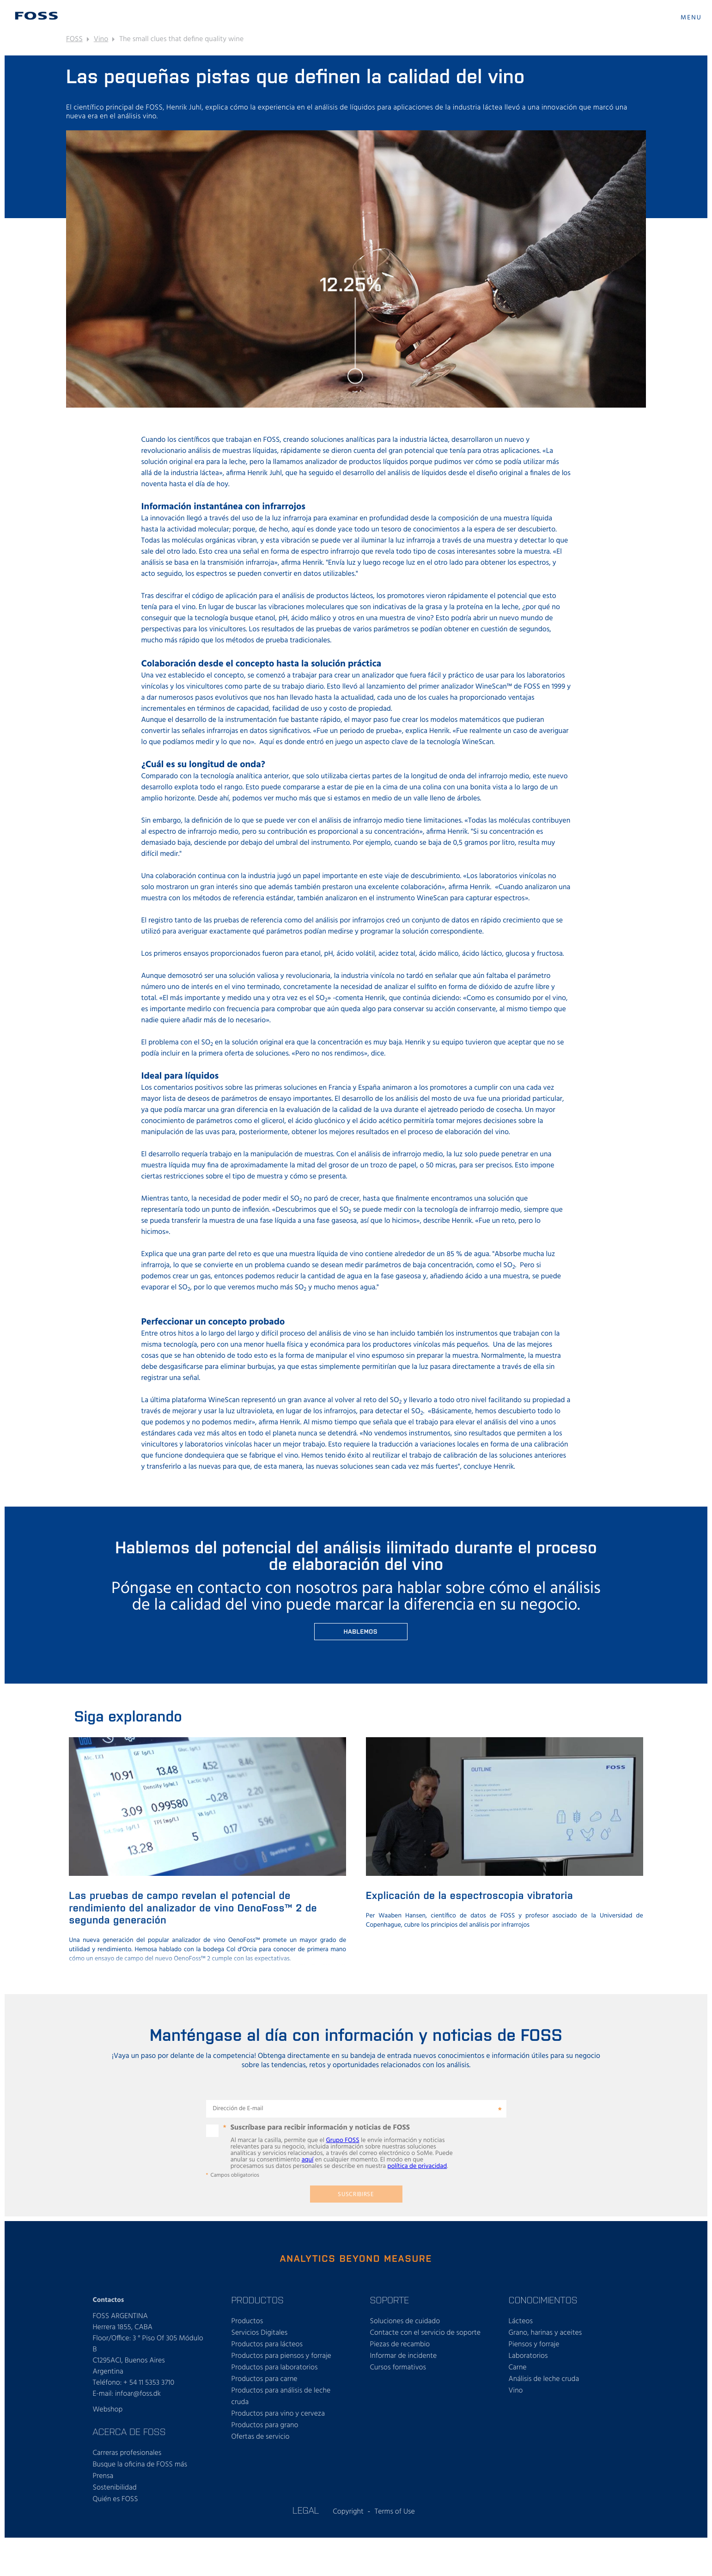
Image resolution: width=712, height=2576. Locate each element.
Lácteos (521, 2321)
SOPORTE (389, 2299)
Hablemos (361, 1631)
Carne (518, 2368)
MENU (691, 17)
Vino (101, 39)
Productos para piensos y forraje (281, 2356)
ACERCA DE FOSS (129, 2431)
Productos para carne (264, 2379)
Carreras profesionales (127, 2453)
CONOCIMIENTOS (543, 2299)
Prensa (103, 2476)
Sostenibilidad (115, 2488)
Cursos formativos (398, 2368)
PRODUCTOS (257, 2299)
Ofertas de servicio (260, 2437)
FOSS (74, 39)
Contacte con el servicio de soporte (425, 2333)
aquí (308, 2160)
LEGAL (305, 2510)
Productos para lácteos (267, 2344)
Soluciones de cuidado (405, 2321)
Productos (247, 2321)
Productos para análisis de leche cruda (281, 2396)
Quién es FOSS (115, 2499)
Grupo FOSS (342, 2140)
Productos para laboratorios (274, 2368)
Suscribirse (356, 2194)
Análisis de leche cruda (544, 2379)
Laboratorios (528, 2356)
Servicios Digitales (259, 2333)
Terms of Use (395, 2512)
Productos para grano (264, 2425)
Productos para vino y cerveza (278, 2414)
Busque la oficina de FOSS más (140, 2465)
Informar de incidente (403, 2356)
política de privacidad (417, 2166)
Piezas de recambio (400, 2344)
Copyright (348, 2512)
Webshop (108, 2409)
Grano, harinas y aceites (545, 2333)
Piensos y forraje (534, 2344)
